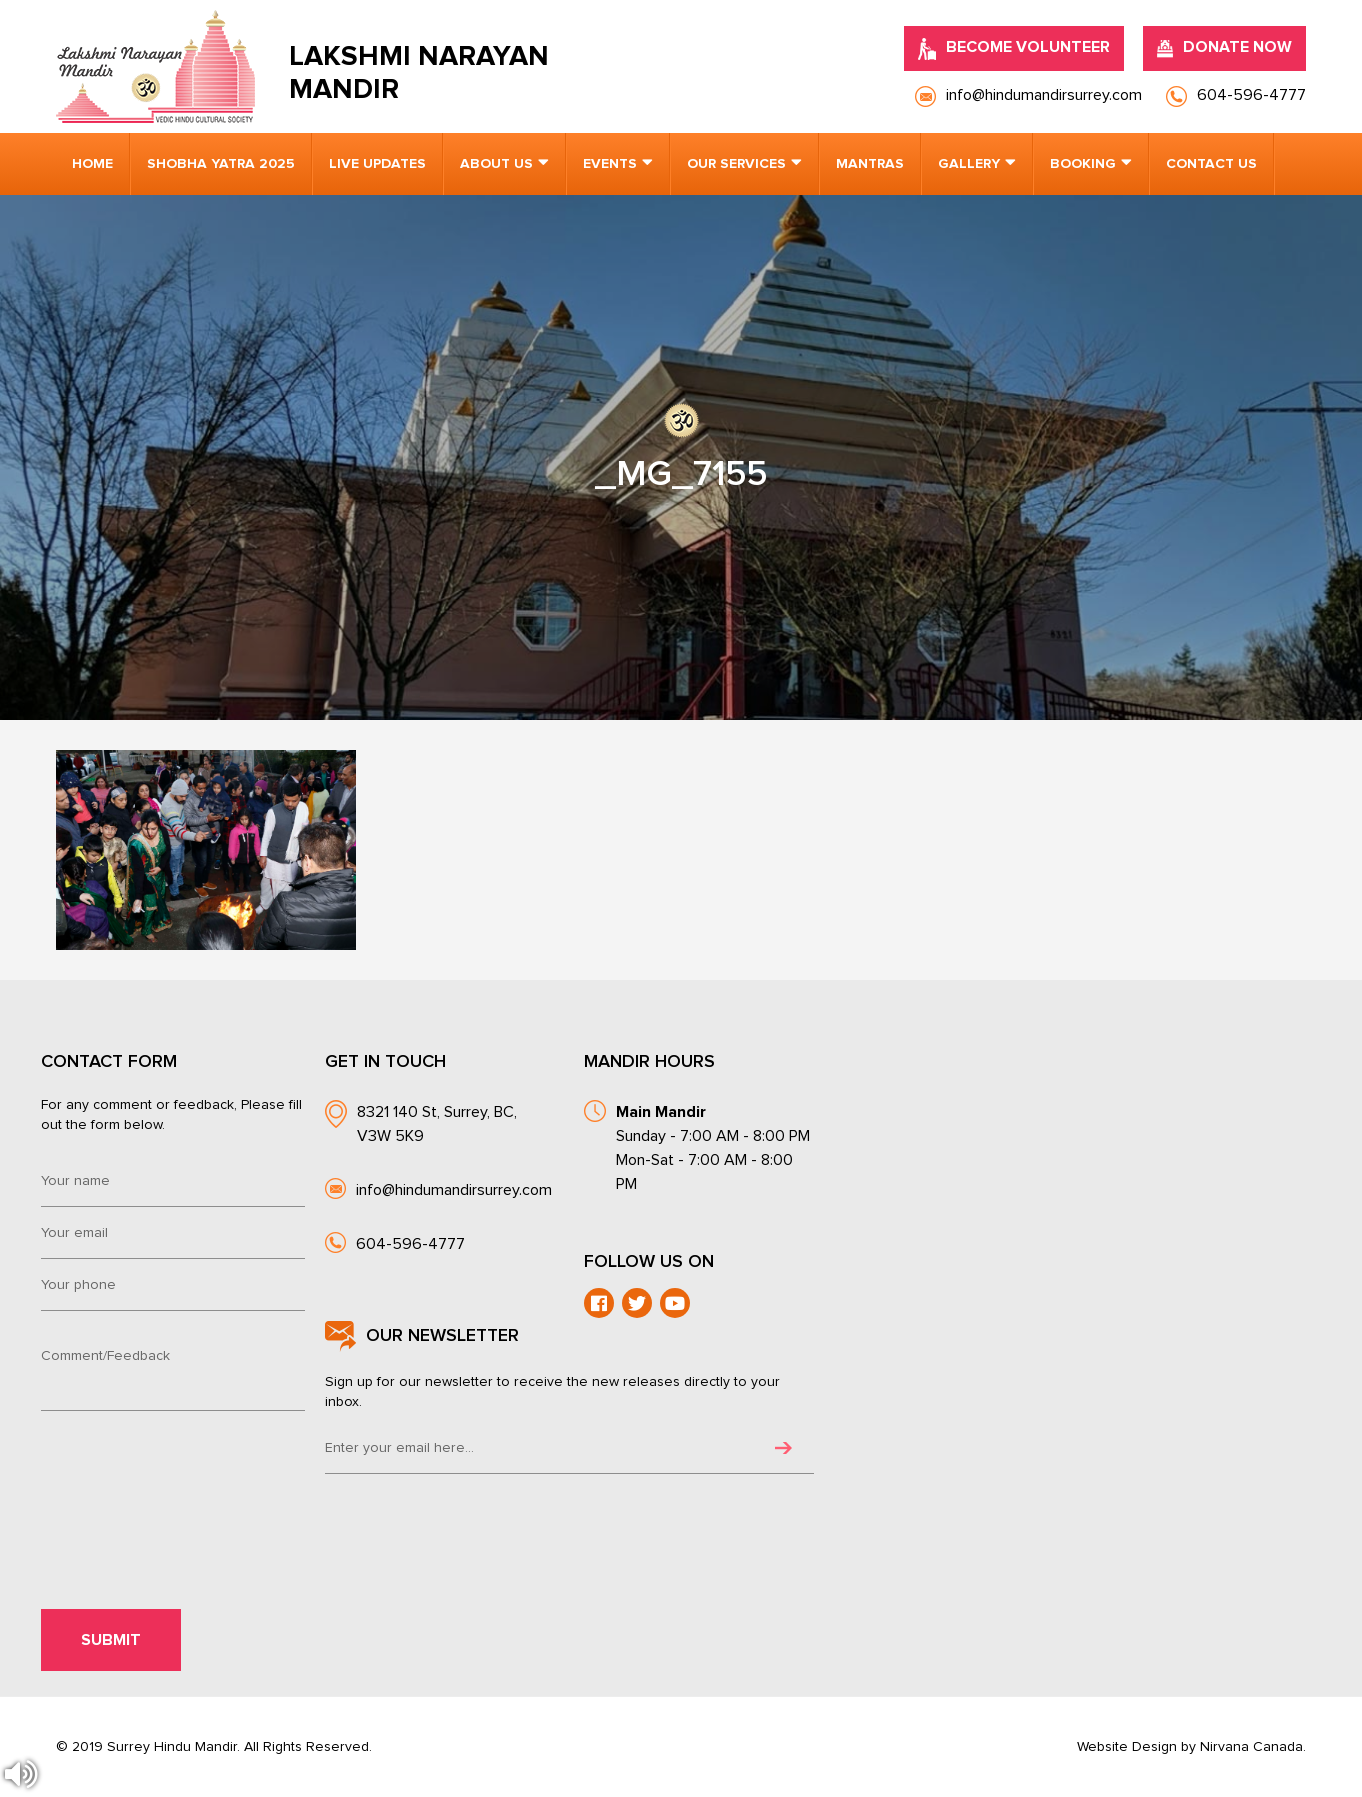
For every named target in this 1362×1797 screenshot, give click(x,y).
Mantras (870, 164)
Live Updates (377, 164)
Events (610, 164)
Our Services (736, 164)
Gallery (969, 164)
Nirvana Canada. (1253, 1747)
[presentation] (178, 1476)
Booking (1083, 164)
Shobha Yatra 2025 (221, 164)
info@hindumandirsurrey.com (454, 1190)
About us (496, 164)
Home (92, 164)
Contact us (1211, 164)
